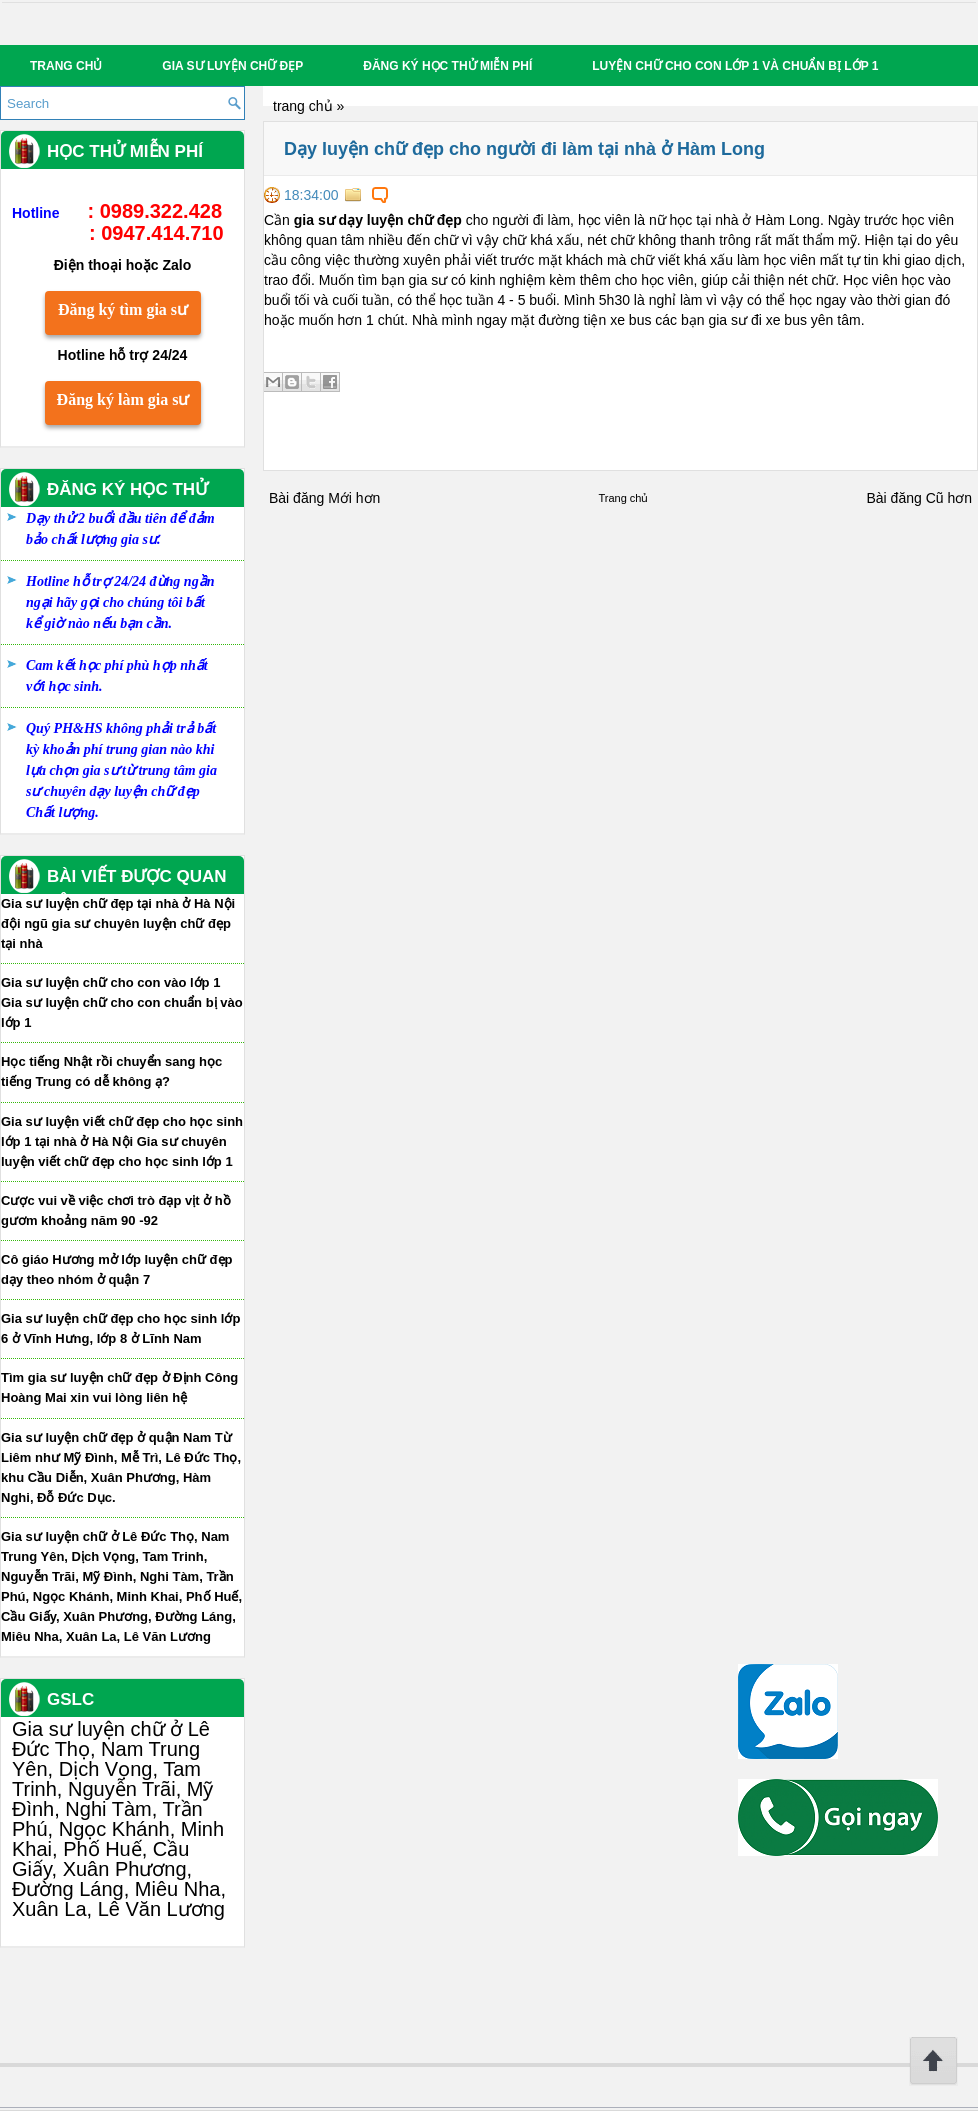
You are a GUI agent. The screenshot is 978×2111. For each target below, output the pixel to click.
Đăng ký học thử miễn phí (447, 66)
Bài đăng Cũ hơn (919, 498)
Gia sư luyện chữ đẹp (232, 66)
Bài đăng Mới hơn (324, 498)
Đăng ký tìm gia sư (123, 309)
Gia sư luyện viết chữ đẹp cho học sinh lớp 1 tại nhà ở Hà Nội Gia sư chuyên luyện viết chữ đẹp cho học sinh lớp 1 (122, 1141)
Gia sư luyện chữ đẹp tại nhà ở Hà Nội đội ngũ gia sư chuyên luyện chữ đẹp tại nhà (118, 923)
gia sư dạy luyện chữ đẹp (378, 220)
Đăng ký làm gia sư (123, 399)
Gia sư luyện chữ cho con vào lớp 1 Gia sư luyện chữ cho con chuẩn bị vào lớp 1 (122, 1002)
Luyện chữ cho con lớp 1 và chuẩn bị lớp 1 (735, 66)
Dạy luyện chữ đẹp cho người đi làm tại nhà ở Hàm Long (524, 149)
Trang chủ (66, 66)
